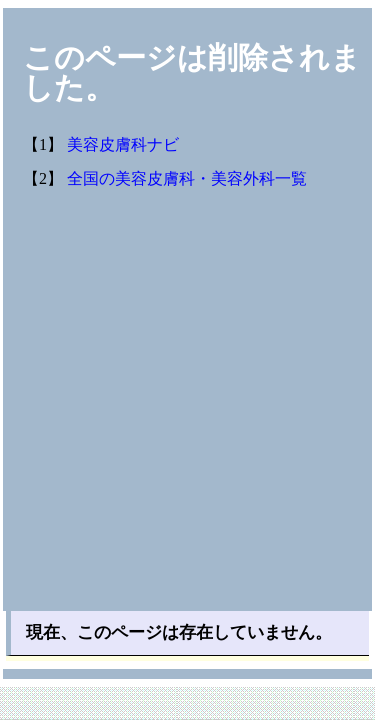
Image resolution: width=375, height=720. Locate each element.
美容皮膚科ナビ (123, 144)
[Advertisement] (187, 413)
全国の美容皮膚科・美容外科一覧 (187, 178)
